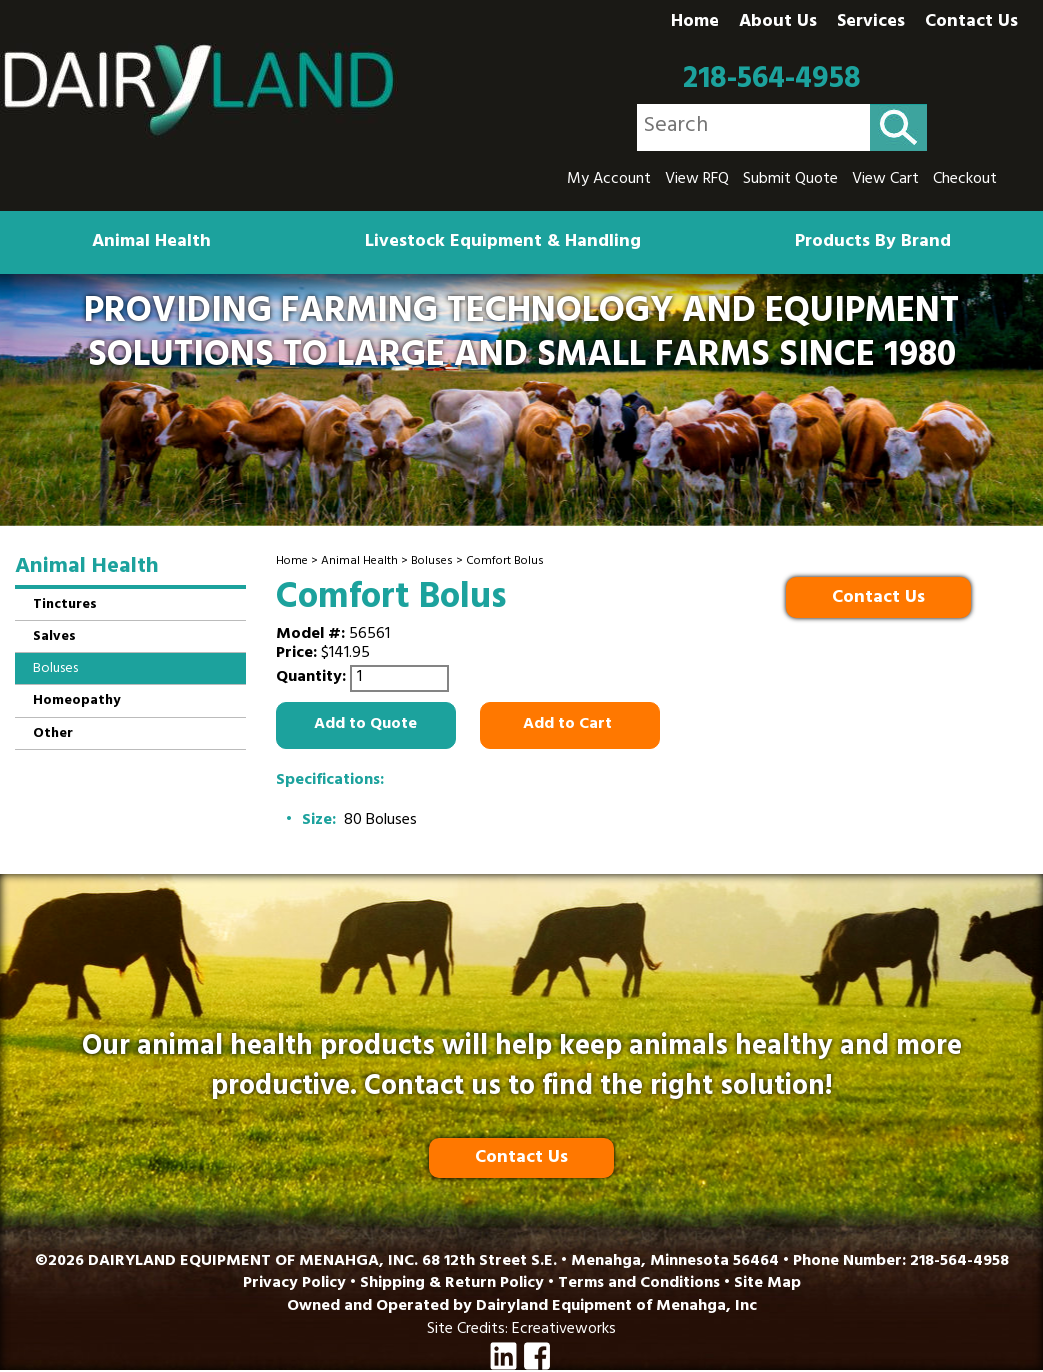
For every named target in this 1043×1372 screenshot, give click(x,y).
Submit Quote (790, 180)
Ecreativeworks (564, 1330)
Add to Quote (365, 725)
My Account (609, 180)
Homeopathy (76, 701)
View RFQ (697, 180)
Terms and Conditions (639, 1284)
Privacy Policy (294, 1284)
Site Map (767, 1284)
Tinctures (65, 605)
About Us (778, 23)
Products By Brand (873, 243)
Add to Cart (569, 725)
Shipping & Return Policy (452, 1284)
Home (695, 23)
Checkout (965, 180)
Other (53, 734)
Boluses (432, 562)
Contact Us (971, 23)
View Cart (885, 180)
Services (871, 23)
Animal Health (151, 243)
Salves (54, 637)
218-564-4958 (772, 80)
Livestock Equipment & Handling (503, 243)
